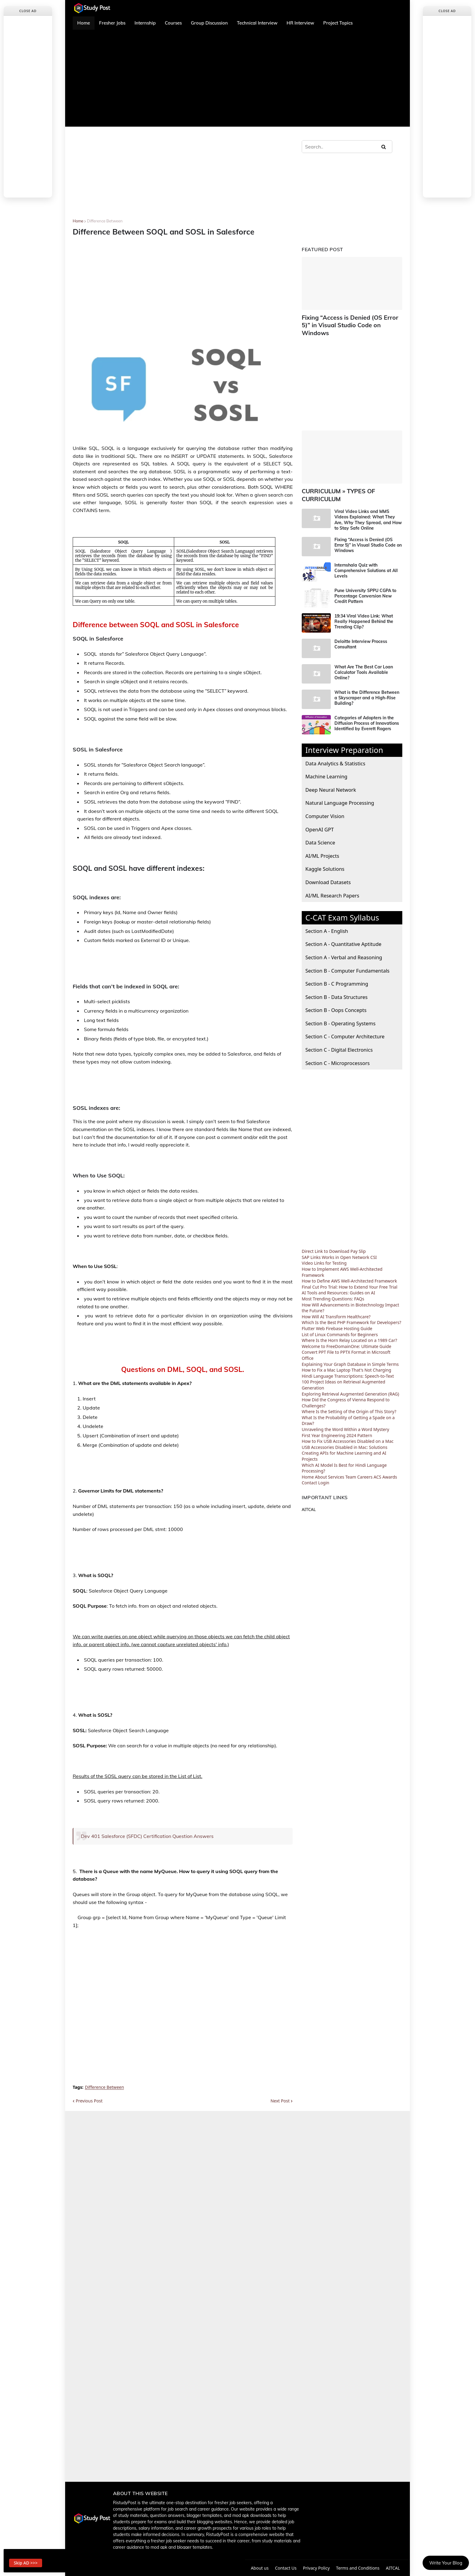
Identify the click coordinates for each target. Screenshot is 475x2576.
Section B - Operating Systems (340, 1013)
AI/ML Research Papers (332, 885)
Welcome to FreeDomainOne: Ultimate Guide (346, 1336)
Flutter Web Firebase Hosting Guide (337, 1318)
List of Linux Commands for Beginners (340, 1324)
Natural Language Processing (339, 792)
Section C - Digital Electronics (339, 1039)
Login (323, 1473)
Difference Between (105, 220)
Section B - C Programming (336, 973)
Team (350, 1466)
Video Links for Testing (324, 1253)
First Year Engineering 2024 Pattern (337, 1425)
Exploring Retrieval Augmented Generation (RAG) (350, 1383)
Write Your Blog (445, 2563)
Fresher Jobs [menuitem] (112, 23)
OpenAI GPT (319, 819)
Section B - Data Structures (336, 986)
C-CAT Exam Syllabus (342, 907)
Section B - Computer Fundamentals (347, 960)
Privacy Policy (316, 2568)
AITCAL (309, 1499)
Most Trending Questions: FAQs (333, 1288)
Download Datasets (328, 871)
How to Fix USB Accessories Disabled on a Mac (348, 1431)
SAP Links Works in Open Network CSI (339, 1247)
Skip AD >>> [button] (29, 2561)
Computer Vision (324, 805)
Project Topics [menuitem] (338, 23)
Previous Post (89, 2101)
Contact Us (284, 2568)
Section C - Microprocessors (337, 1052)
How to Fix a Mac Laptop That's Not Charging (346, 1360)
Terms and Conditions (358, 2568)
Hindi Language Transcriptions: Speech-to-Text (348, 1366)
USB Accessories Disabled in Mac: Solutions (344, 1437)
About (321, 1466)
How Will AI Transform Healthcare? (336, 1306)
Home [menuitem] (83, 23)
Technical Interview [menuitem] (257, 23)
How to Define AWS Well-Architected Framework (349, 1271)
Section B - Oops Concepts (336, 1000)
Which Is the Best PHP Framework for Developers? (351, 1312)
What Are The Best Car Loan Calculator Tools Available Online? (363, 662)
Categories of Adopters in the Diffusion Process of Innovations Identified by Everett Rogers (366, 713)
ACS (377, 1466)
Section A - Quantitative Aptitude (343, 933)
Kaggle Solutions (324, 858)
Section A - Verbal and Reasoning (343, 947)
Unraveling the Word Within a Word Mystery (345, 1419)
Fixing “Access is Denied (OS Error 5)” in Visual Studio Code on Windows (351, 321)
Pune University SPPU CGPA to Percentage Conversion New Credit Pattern (365, 585)
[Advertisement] (237, 78)
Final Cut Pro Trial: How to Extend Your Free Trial (349, 1277)
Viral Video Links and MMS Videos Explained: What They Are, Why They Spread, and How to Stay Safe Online (368, 510)
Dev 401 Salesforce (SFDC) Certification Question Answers (147, 1836)
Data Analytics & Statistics (335, 753)
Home (78, 220)
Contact (309, 1473)
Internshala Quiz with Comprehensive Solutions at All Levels (366, 560)
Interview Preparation (344, 739)
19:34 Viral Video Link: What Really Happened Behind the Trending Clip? (363, 611)
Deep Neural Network (330, 779)
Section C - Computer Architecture (344, 1026)
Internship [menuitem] (145, 23)
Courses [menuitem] (173, 23)
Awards (389, 1466)
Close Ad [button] (28, 10)
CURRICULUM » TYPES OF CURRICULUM (335, 485)
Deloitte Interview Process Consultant (360, 633)
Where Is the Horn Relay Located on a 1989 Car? (349, 1330)
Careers (364, 1466)
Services (336, 1466)
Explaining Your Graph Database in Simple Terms (350, 1354)
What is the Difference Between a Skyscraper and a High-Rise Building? (366, 687)
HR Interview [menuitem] (300, 23)
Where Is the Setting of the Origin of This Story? (349, 1401)
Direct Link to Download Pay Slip (334, 1241)
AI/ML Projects (322, 845)
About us (257, 2568)
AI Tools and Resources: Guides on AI (338, 1283)
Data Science (320, 832)
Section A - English (326, 920)
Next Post (280, 2101)
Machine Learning (326, 766)
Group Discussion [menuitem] (209, 23)
